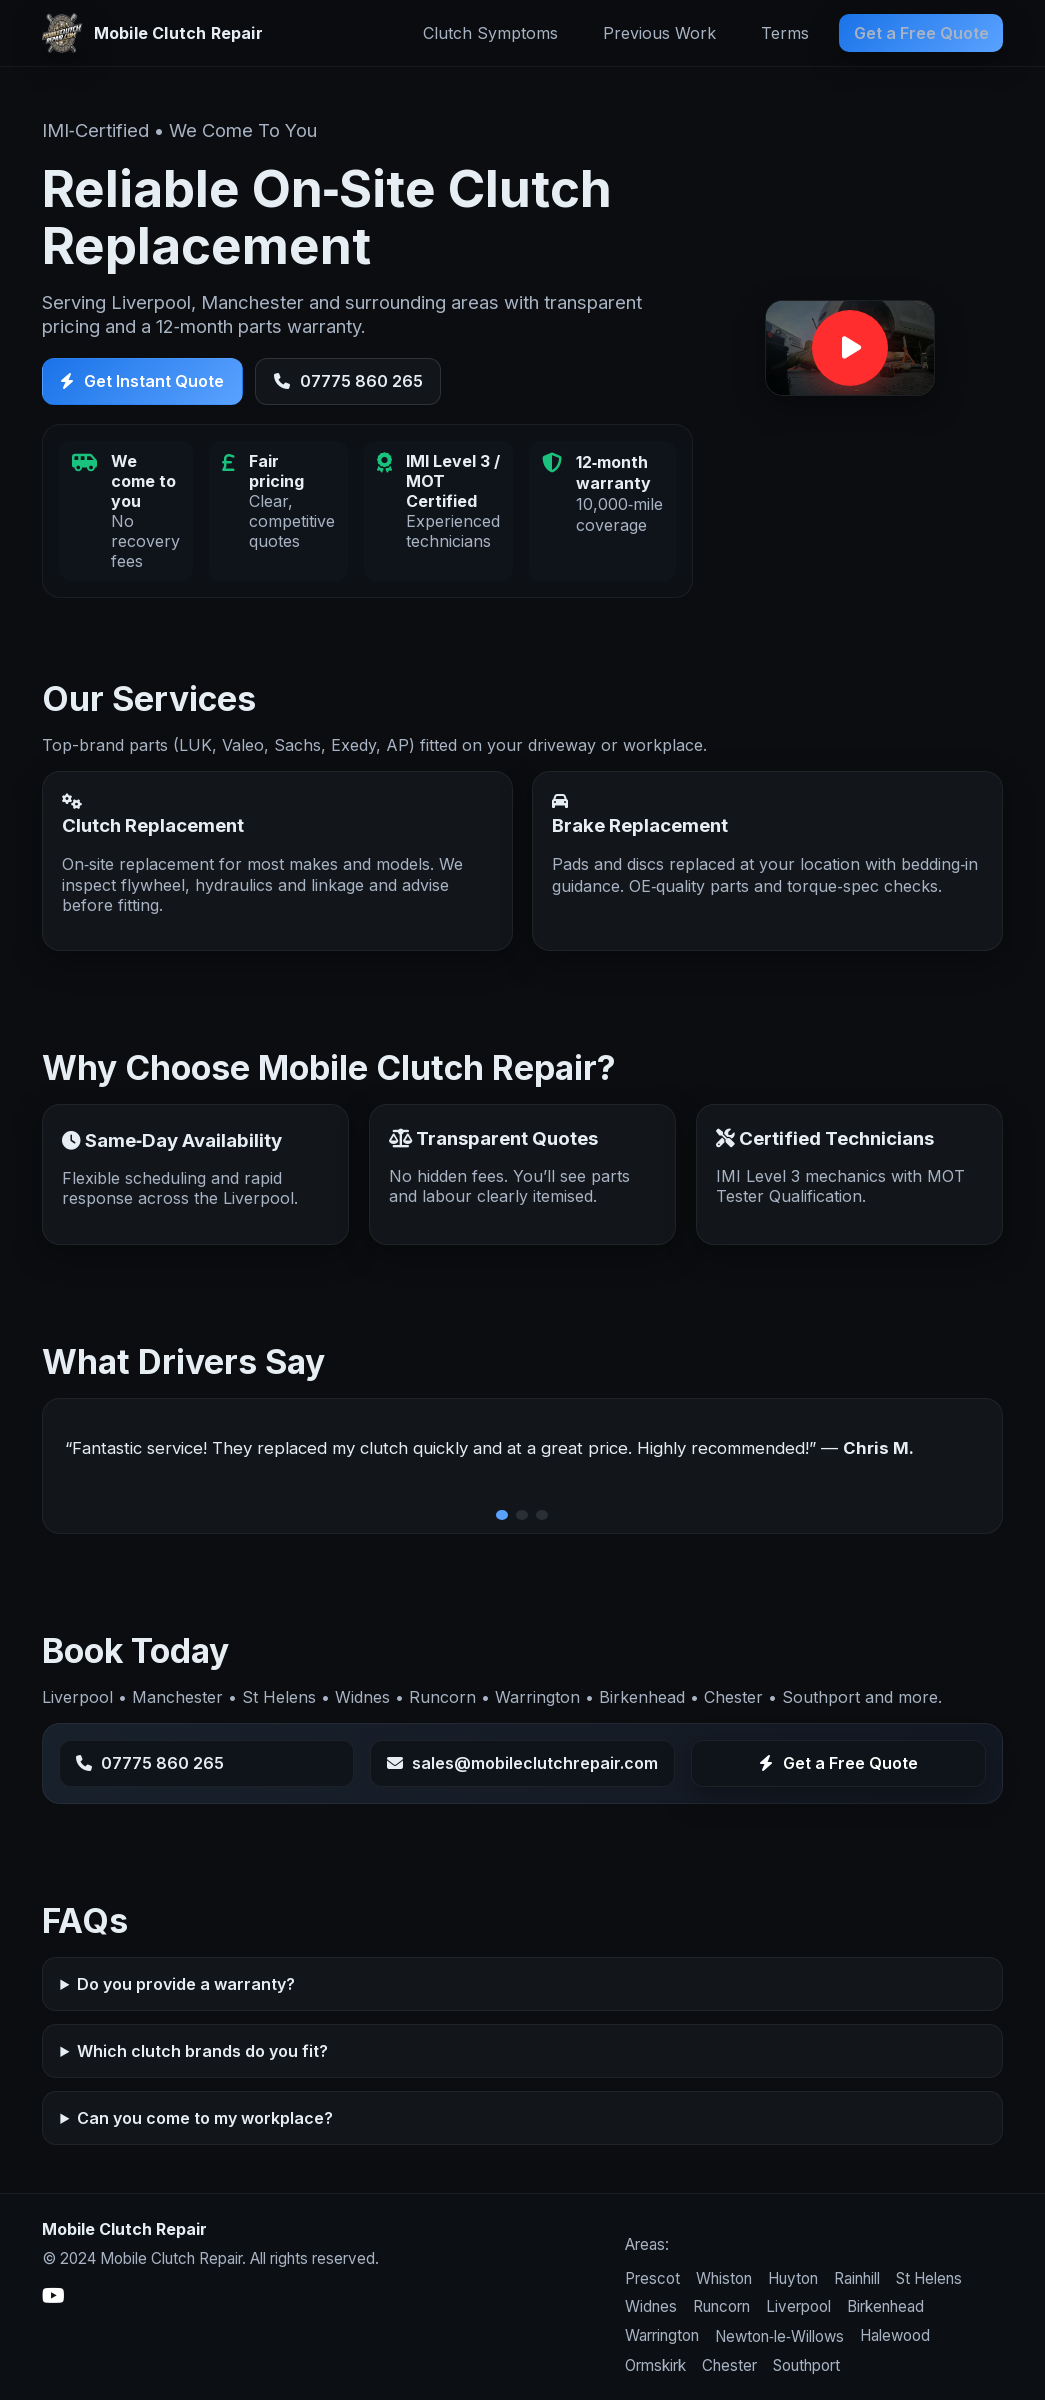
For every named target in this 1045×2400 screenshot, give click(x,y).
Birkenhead (885, 2306)
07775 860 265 (348, 381)
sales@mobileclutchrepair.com (523, 1765)
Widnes (651, 2306)
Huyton (793, 2278)
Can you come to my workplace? (205, 2119)
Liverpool (798, 2306)
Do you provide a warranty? (186, 1986)
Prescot (652, 2278)
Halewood (895, 2335)
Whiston (724, 2278)
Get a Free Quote (921, 33)
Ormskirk (655, 2365)
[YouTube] (53, 2296)
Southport (806, 2365)
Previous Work (659, 33)
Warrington (662, 2335)
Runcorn (721, 2306)
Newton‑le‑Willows (779, 2336)
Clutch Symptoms (490, 33)
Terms (785, 33)
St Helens (929, 2278)
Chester (729, 2365)
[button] (850, 348)
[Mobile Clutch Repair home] (152, 33)
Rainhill (857, 2278)
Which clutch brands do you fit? (202, 2053)
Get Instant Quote (142, 381)
